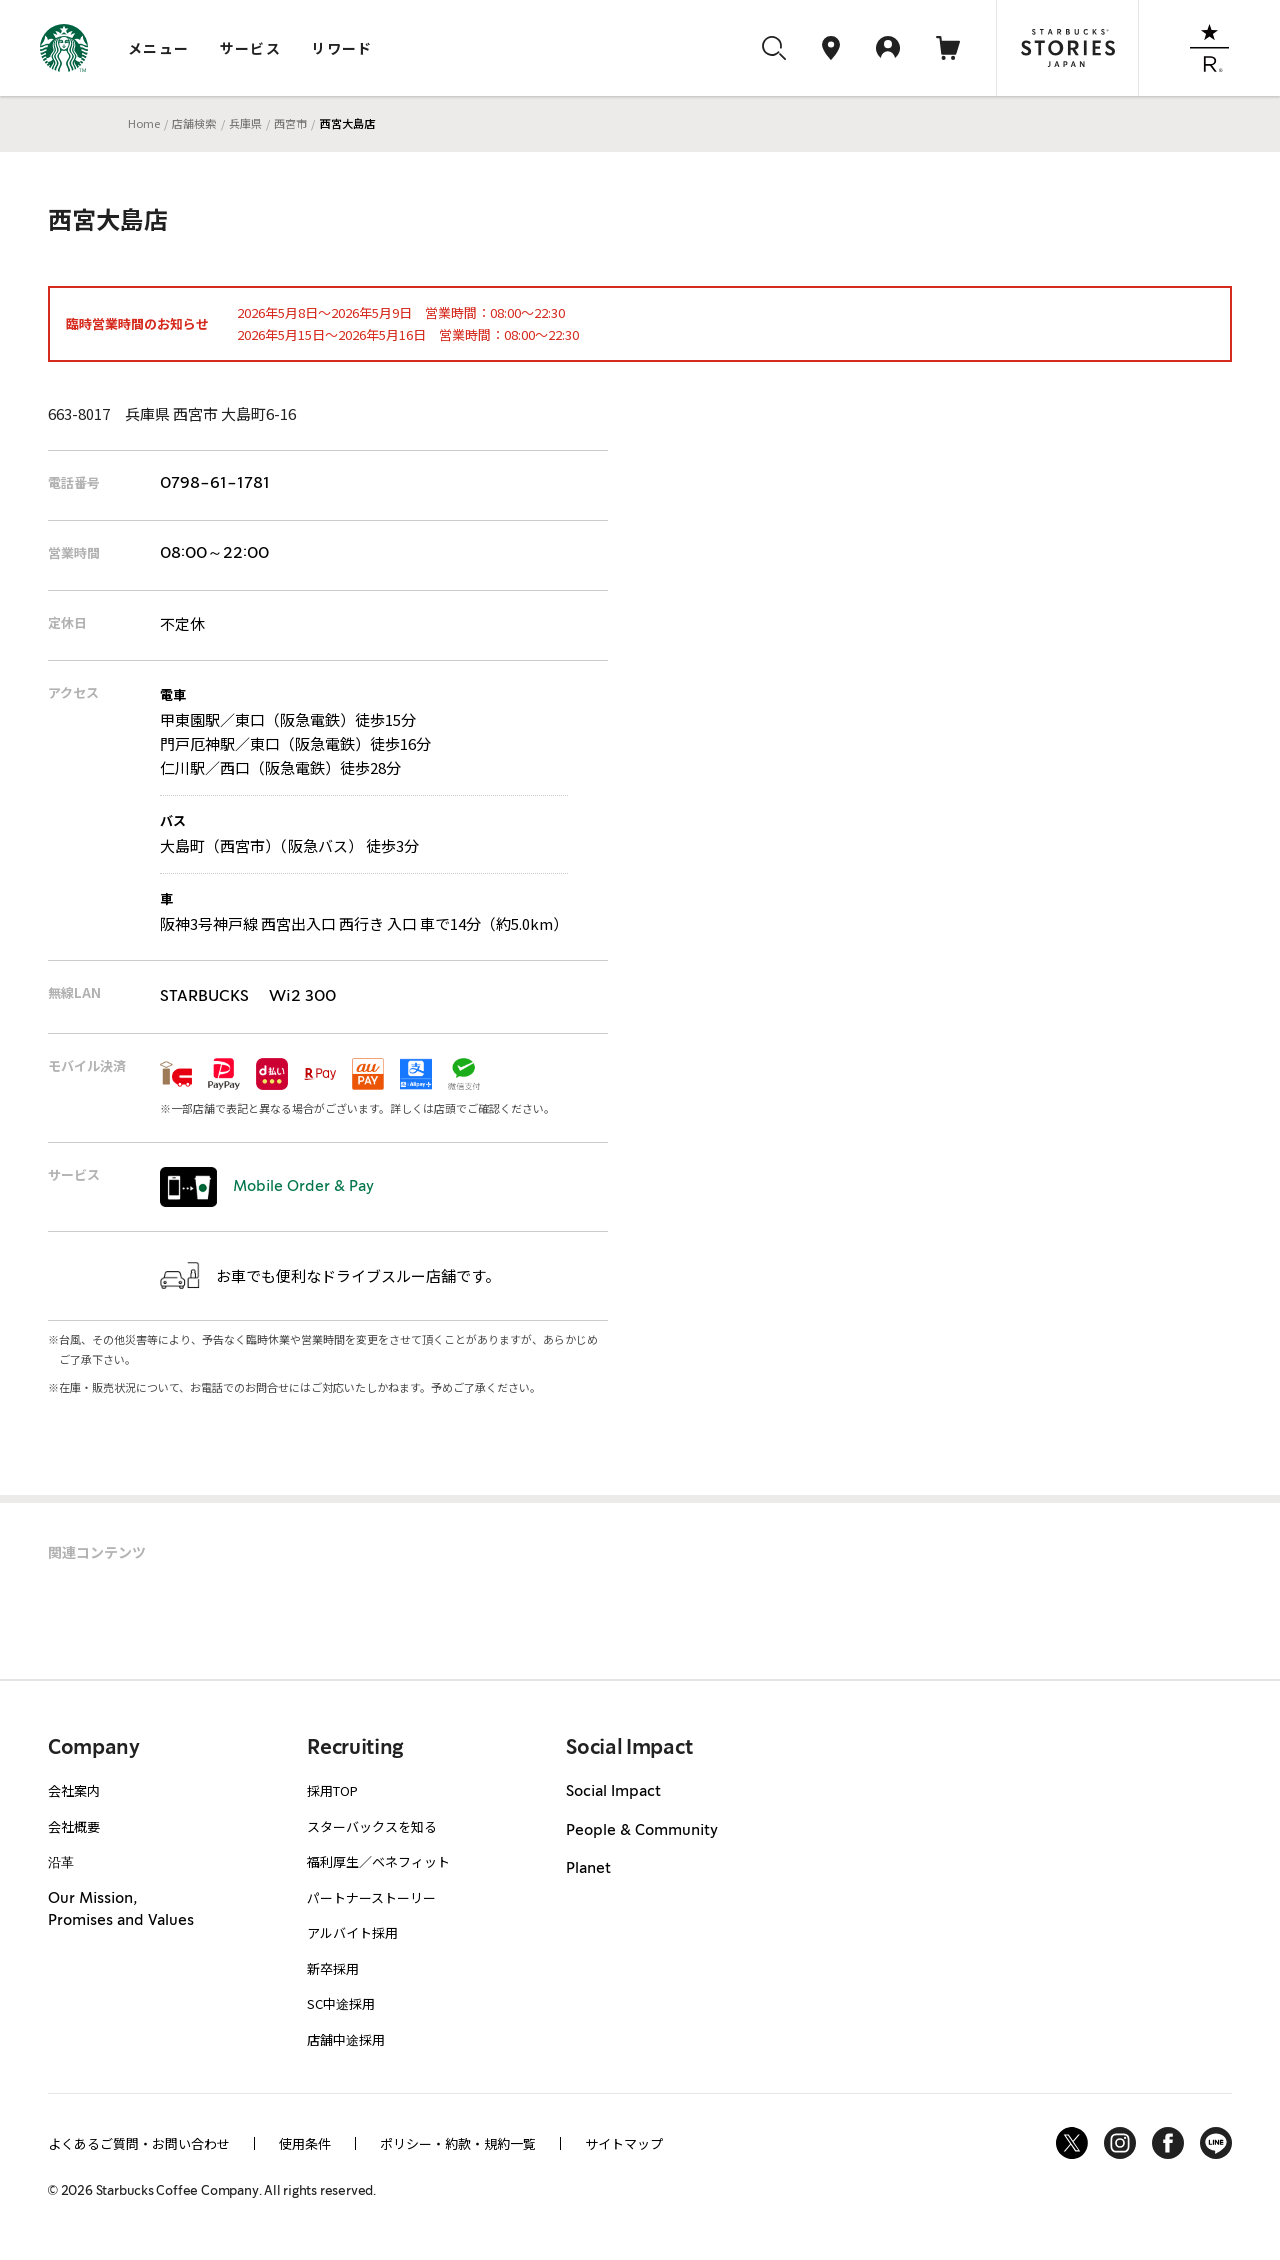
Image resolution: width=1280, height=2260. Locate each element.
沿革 (61, 1861)
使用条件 (305, 2143)
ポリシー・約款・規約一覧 (458, 2143)
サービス (251, 48)
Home (144, 123)
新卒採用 (333, 1968)
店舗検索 (194, 123)
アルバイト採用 (352, 1932)
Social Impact (613, 1792)
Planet (588, 1869)
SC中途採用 (341, 2003)
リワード (342, 48)
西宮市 (290, 123)
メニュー (159, 48)
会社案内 (74, 1790)
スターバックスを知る (372, 1826)
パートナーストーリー (371, 1897)
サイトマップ (624, 2143)
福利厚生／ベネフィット (378, 1861)
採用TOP (332, 1790)
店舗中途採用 (346, 2039)
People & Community (642, 1831)
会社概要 (74, 1826)
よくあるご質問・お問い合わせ (139, 2143)
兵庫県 (245, 123)
